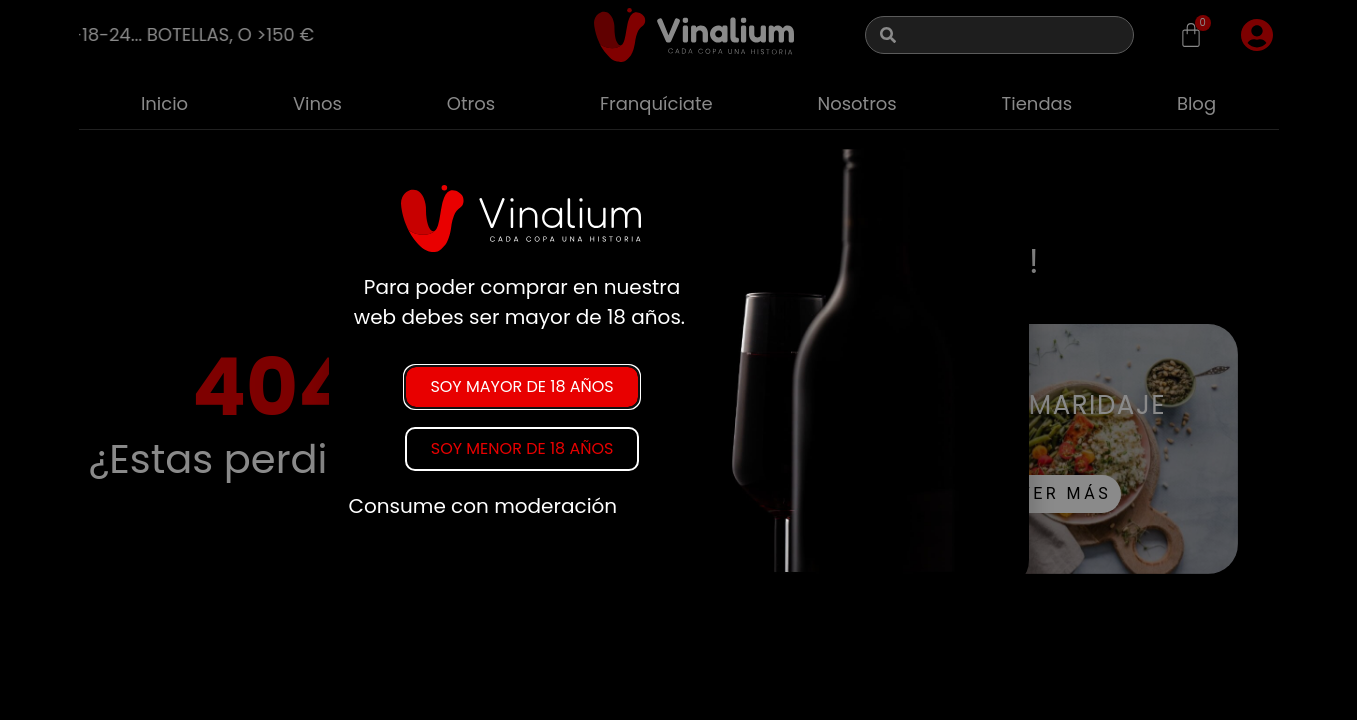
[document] (678, 360)
